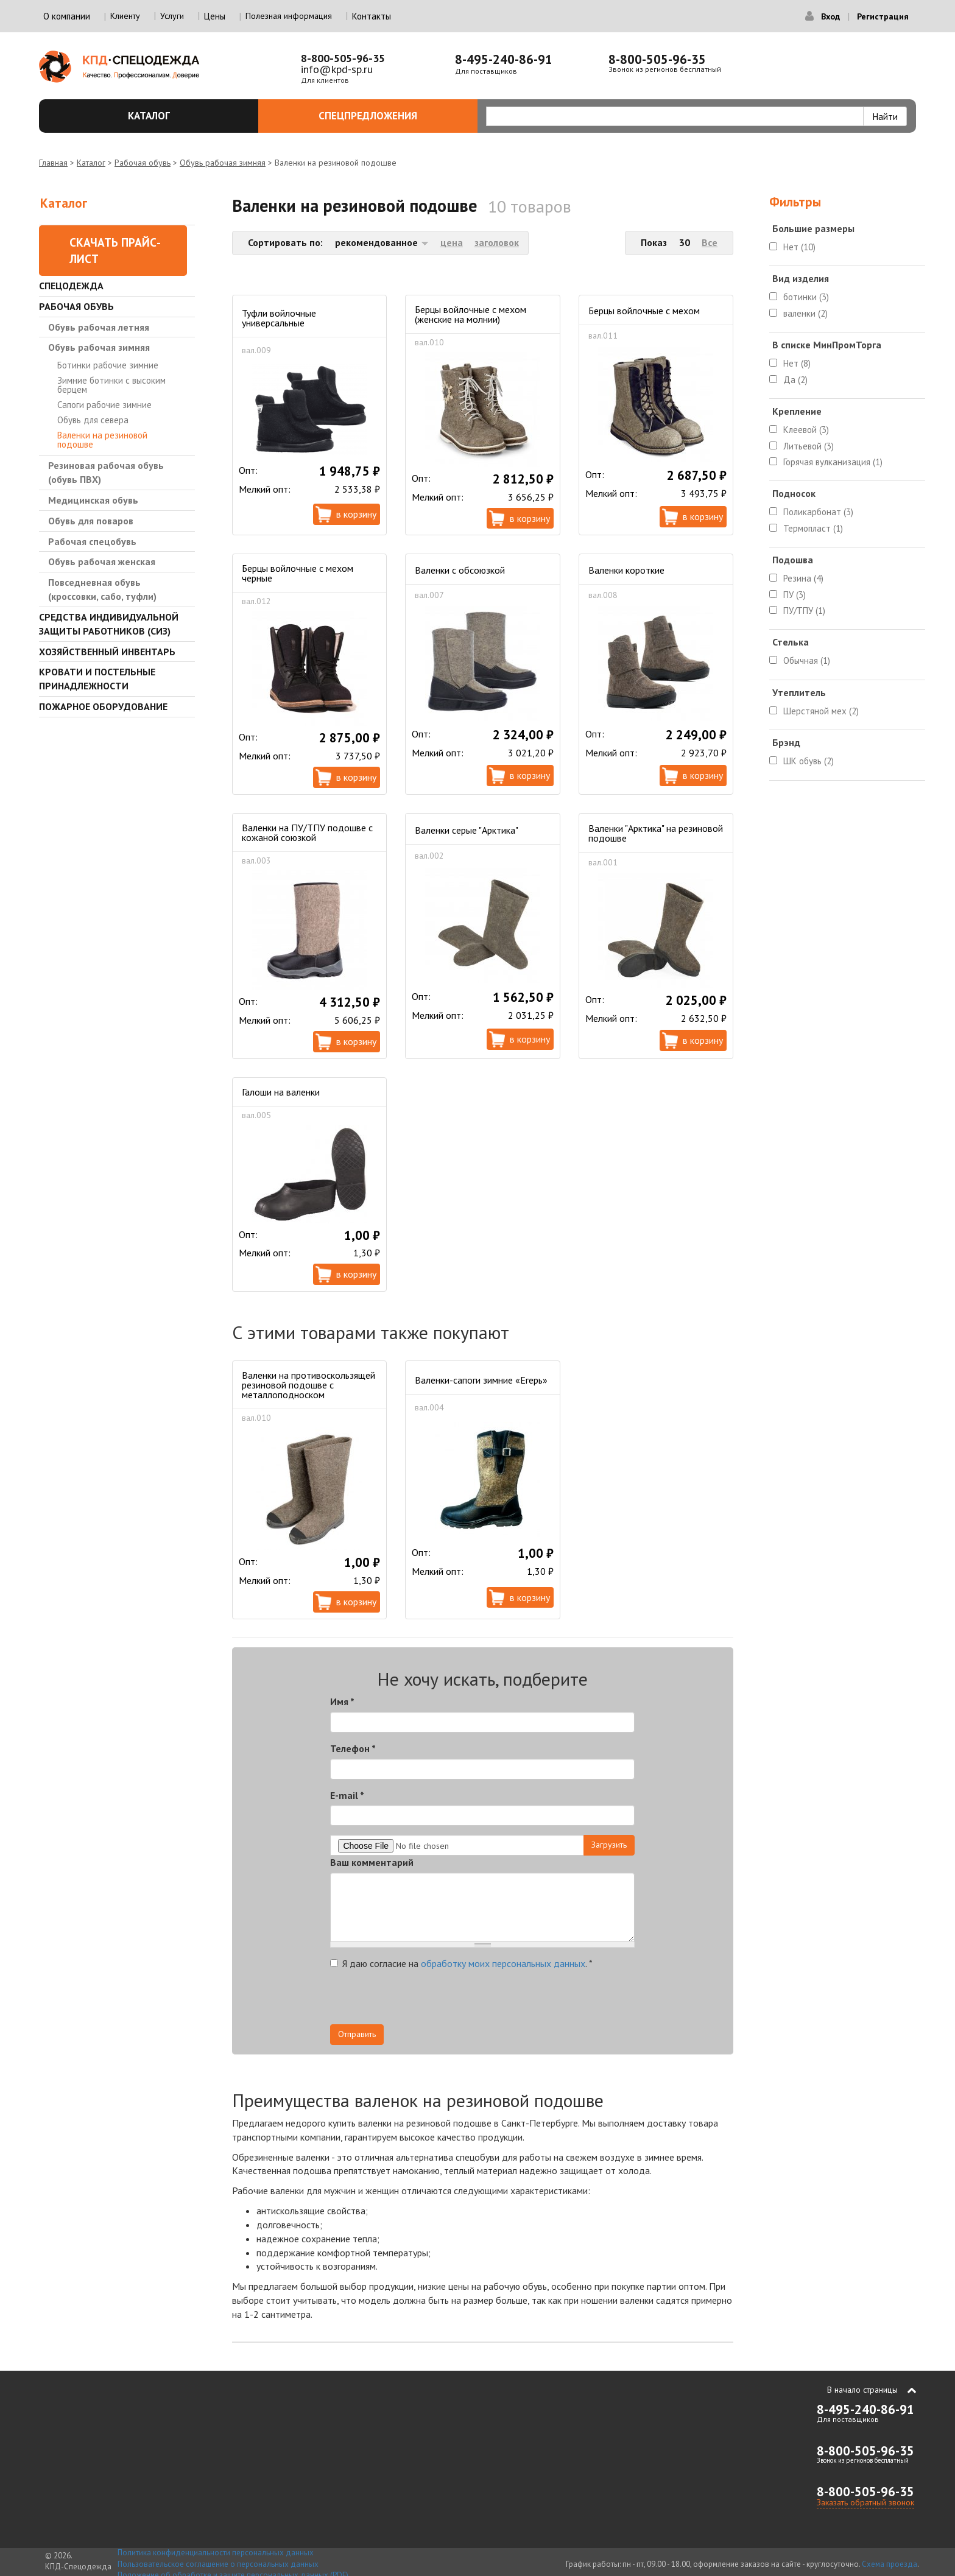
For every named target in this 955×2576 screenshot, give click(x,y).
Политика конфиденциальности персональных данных (216, 2552)
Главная (53, 162)
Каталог (186, 115)
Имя (342, 1701)
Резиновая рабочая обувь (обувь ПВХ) (106, 472)
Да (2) (795, 379)
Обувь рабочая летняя (98, 327)
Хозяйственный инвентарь (107, 652)
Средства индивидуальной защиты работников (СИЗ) (108, 624)
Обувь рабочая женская (101, 561)
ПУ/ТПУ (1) (804, 610)
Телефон (353, 1748)
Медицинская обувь (93, 500)
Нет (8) (797, 363)
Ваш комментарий (372, 1862)
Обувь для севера (93, 420)
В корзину (356, 514)
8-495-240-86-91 (503, 59)
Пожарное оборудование (103, 706)
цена (451, 242)
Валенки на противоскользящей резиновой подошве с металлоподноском (308, 1385)
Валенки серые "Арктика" (466, 830)
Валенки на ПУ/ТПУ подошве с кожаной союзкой (307, 832)
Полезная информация (288, 15)
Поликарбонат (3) (818, 512)
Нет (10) (799, 247)
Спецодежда (71, 286)
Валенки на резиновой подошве (102, 439)
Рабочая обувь (143, 162)
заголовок (496, 242)
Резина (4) (803, 578)
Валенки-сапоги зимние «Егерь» (481, 1380)
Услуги (172, 15)
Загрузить (609, 1844)
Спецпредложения (391, 115)
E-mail (347, 1795)
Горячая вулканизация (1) (833, 462)
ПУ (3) (794, 594)
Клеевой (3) (806, 429)
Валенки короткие (626, 570)
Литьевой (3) (808, 446)
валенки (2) (805, 313)
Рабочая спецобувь (92, 541)
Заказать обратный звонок (865, 2502)
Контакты (371, 16)
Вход (830, 16)
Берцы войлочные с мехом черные (297, 573)
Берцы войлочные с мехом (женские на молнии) (470, 314)
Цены (214, 16)
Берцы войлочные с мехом (644, 310)
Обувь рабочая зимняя (223, 162)
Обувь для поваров (90, 521)
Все (709, 242)
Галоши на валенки (281, 1092)
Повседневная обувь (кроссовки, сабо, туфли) (102, 589)
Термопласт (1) (813, 528)
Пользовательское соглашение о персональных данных (218, 2564)
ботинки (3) (806, 297)
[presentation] (525, 2000)
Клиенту (125, 15)
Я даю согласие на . (461, 1963)
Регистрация (883, 16)
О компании (66, 16)
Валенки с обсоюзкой (460, 570)
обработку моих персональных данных (503, 1963)
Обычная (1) (806, 660)
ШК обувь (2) (808, 761)
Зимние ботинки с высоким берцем (111, 385)
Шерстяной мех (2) (821, 711)
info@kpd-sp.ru (337, 69)
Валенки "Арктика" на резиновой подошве (655, 833)
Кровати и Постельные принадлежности (97, 679)
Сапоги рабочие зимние (104, 404)
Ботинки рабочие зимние (107, 365)
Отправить (357, 2034)
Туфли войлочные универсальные (279, 318)
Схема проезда (889, 2564)
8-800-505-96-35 (343, 58)
